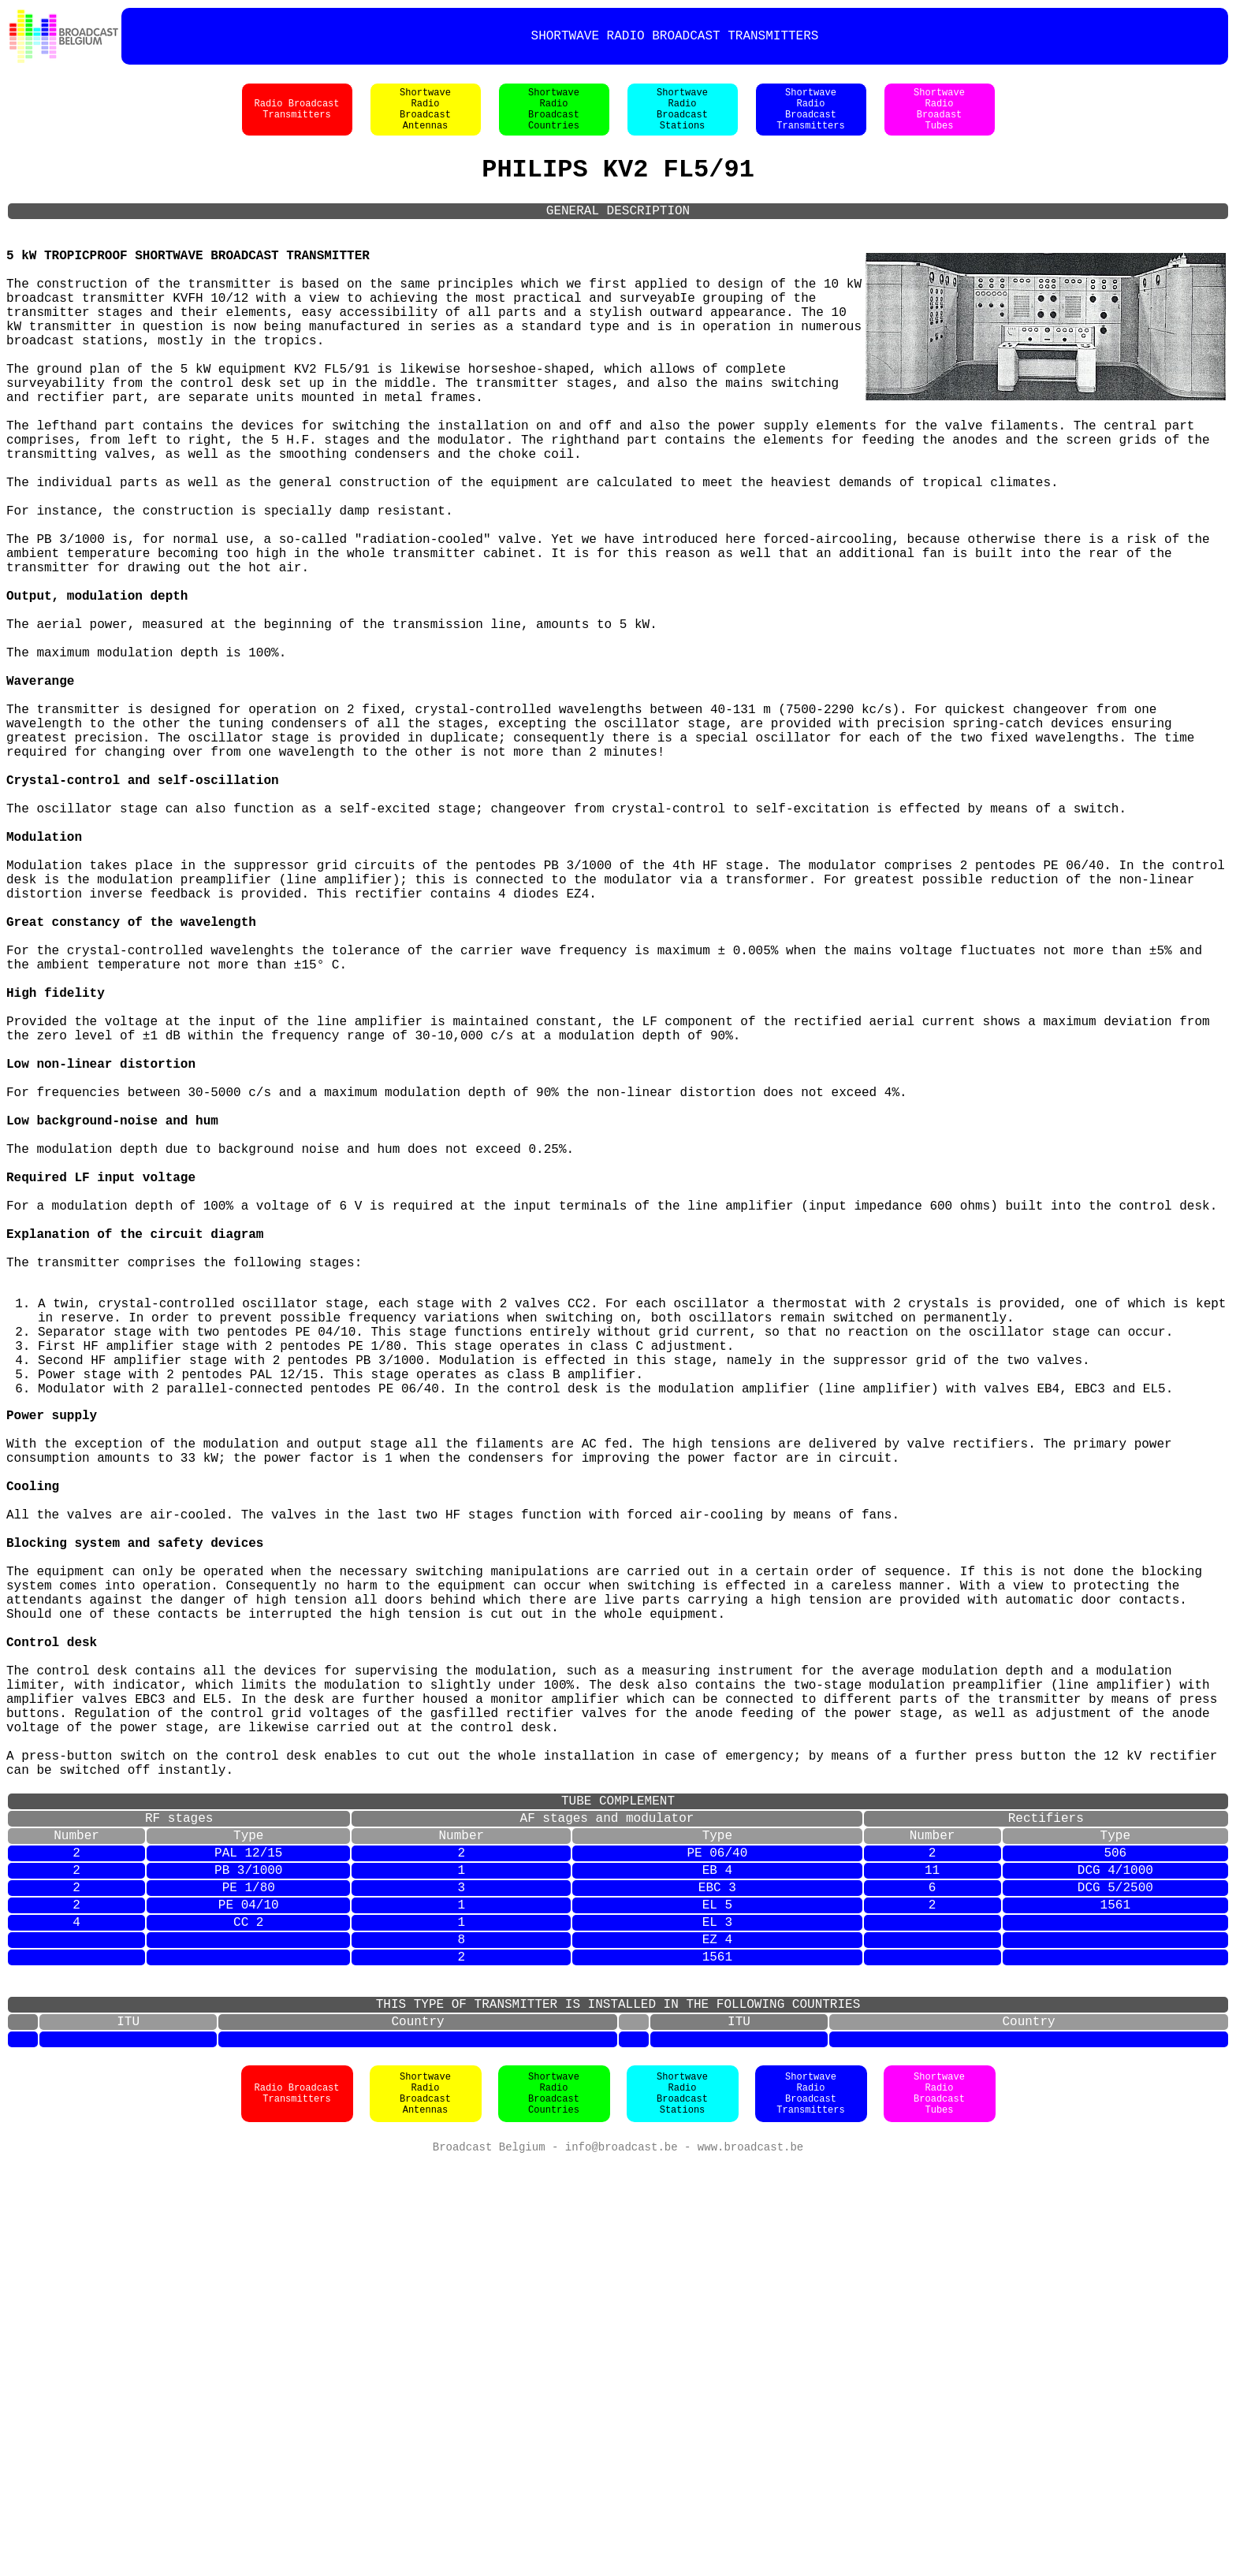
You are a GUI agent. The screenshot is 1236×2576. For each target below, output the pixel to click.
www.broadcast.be (750, 2559)
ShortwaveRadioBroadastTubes (939, 117)
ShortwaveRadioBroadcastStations (682, 117)
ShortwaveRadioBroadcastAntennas (425, 117)
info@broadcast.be (621, 2559)
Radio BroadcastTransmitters (296, 117)
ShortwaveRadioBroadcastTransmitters (810, 117)
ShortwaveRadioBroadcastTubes (939, 2505)
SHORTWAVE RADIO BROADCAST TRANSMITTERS (675, 36)
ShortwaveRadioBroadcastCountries (553, 117)
